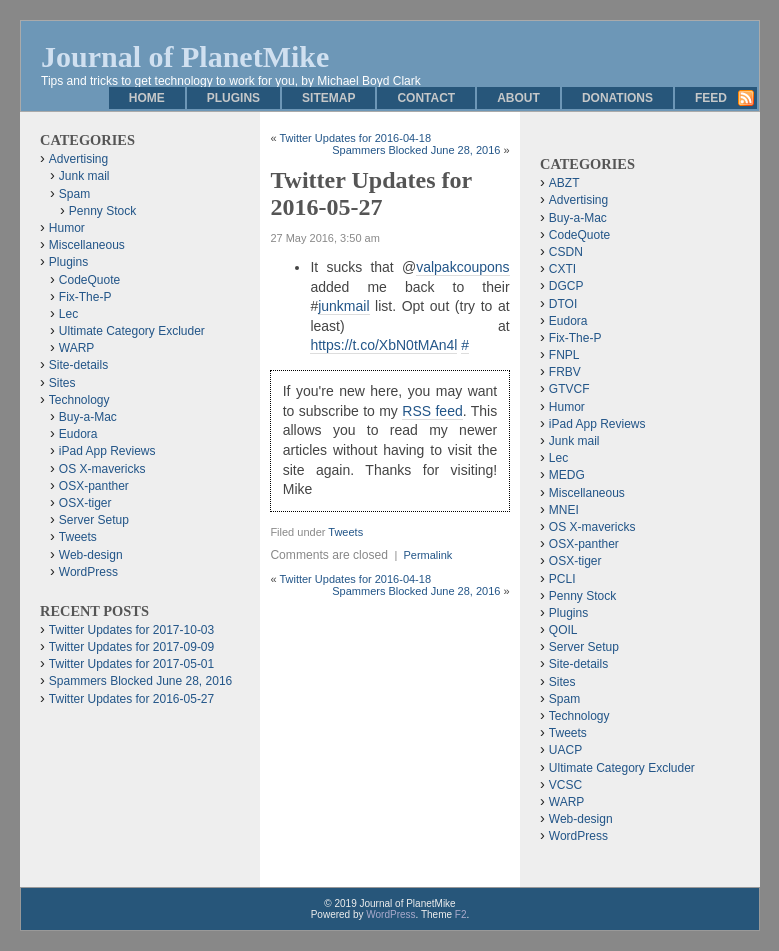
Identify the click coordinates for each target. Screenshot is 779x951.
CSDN (566, 252)
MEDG (567, 475)
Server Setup (94, 520)
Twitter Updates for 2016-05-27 (131, 699)
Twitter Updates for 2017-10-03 (131, 630)
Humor (67, 228)
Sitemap (328, 98)
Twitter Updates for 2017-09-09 (131, 647)
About (518, 98)
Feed (711, 98)
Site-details (78, 365)
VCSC (565, 785)
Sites (62, 383)
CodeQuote (89, 280)
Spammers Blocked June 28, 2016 (416, 150)
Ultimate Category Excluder (132, 331)
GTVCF (569, 389)
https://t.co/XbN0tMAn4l (383, 345)
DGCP (566, 286)
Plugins (233, 98)
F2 (461, 914)
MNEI (564, 510)
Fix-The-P (85, 297)
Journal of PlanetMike (185, 56)
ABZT (564, 183)
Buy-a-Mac (88, 417)
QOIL (563, 630)
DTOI (563, 304)
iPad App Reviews (107, 451)
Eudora (78, 434)
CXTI (562, 269)
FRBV (565, 372)
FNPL (564, 355)
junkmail (343, 306)
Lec (68, 314)
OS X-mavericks (102, 469)
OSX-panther (94, 486)
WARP (77, 348)
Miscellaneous (87, 245)
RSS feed (432, 411)
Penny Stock (102, 211)
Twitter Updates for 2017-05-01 (131, 664)
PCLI (562, 579)
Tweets (345, 532)
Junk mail (84, 176)
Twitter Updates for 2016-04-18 (355, 138)
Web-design (91, 555)
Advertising (78, 159)
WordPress (88, 572)
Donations (617, 98)
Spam (74, 194)
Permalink (427, 555)
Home (147, 98)
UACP (565, 750)
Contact (426, 98)
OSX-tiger (85, 503)
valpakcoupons (462, 267)
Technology (79, 400)
